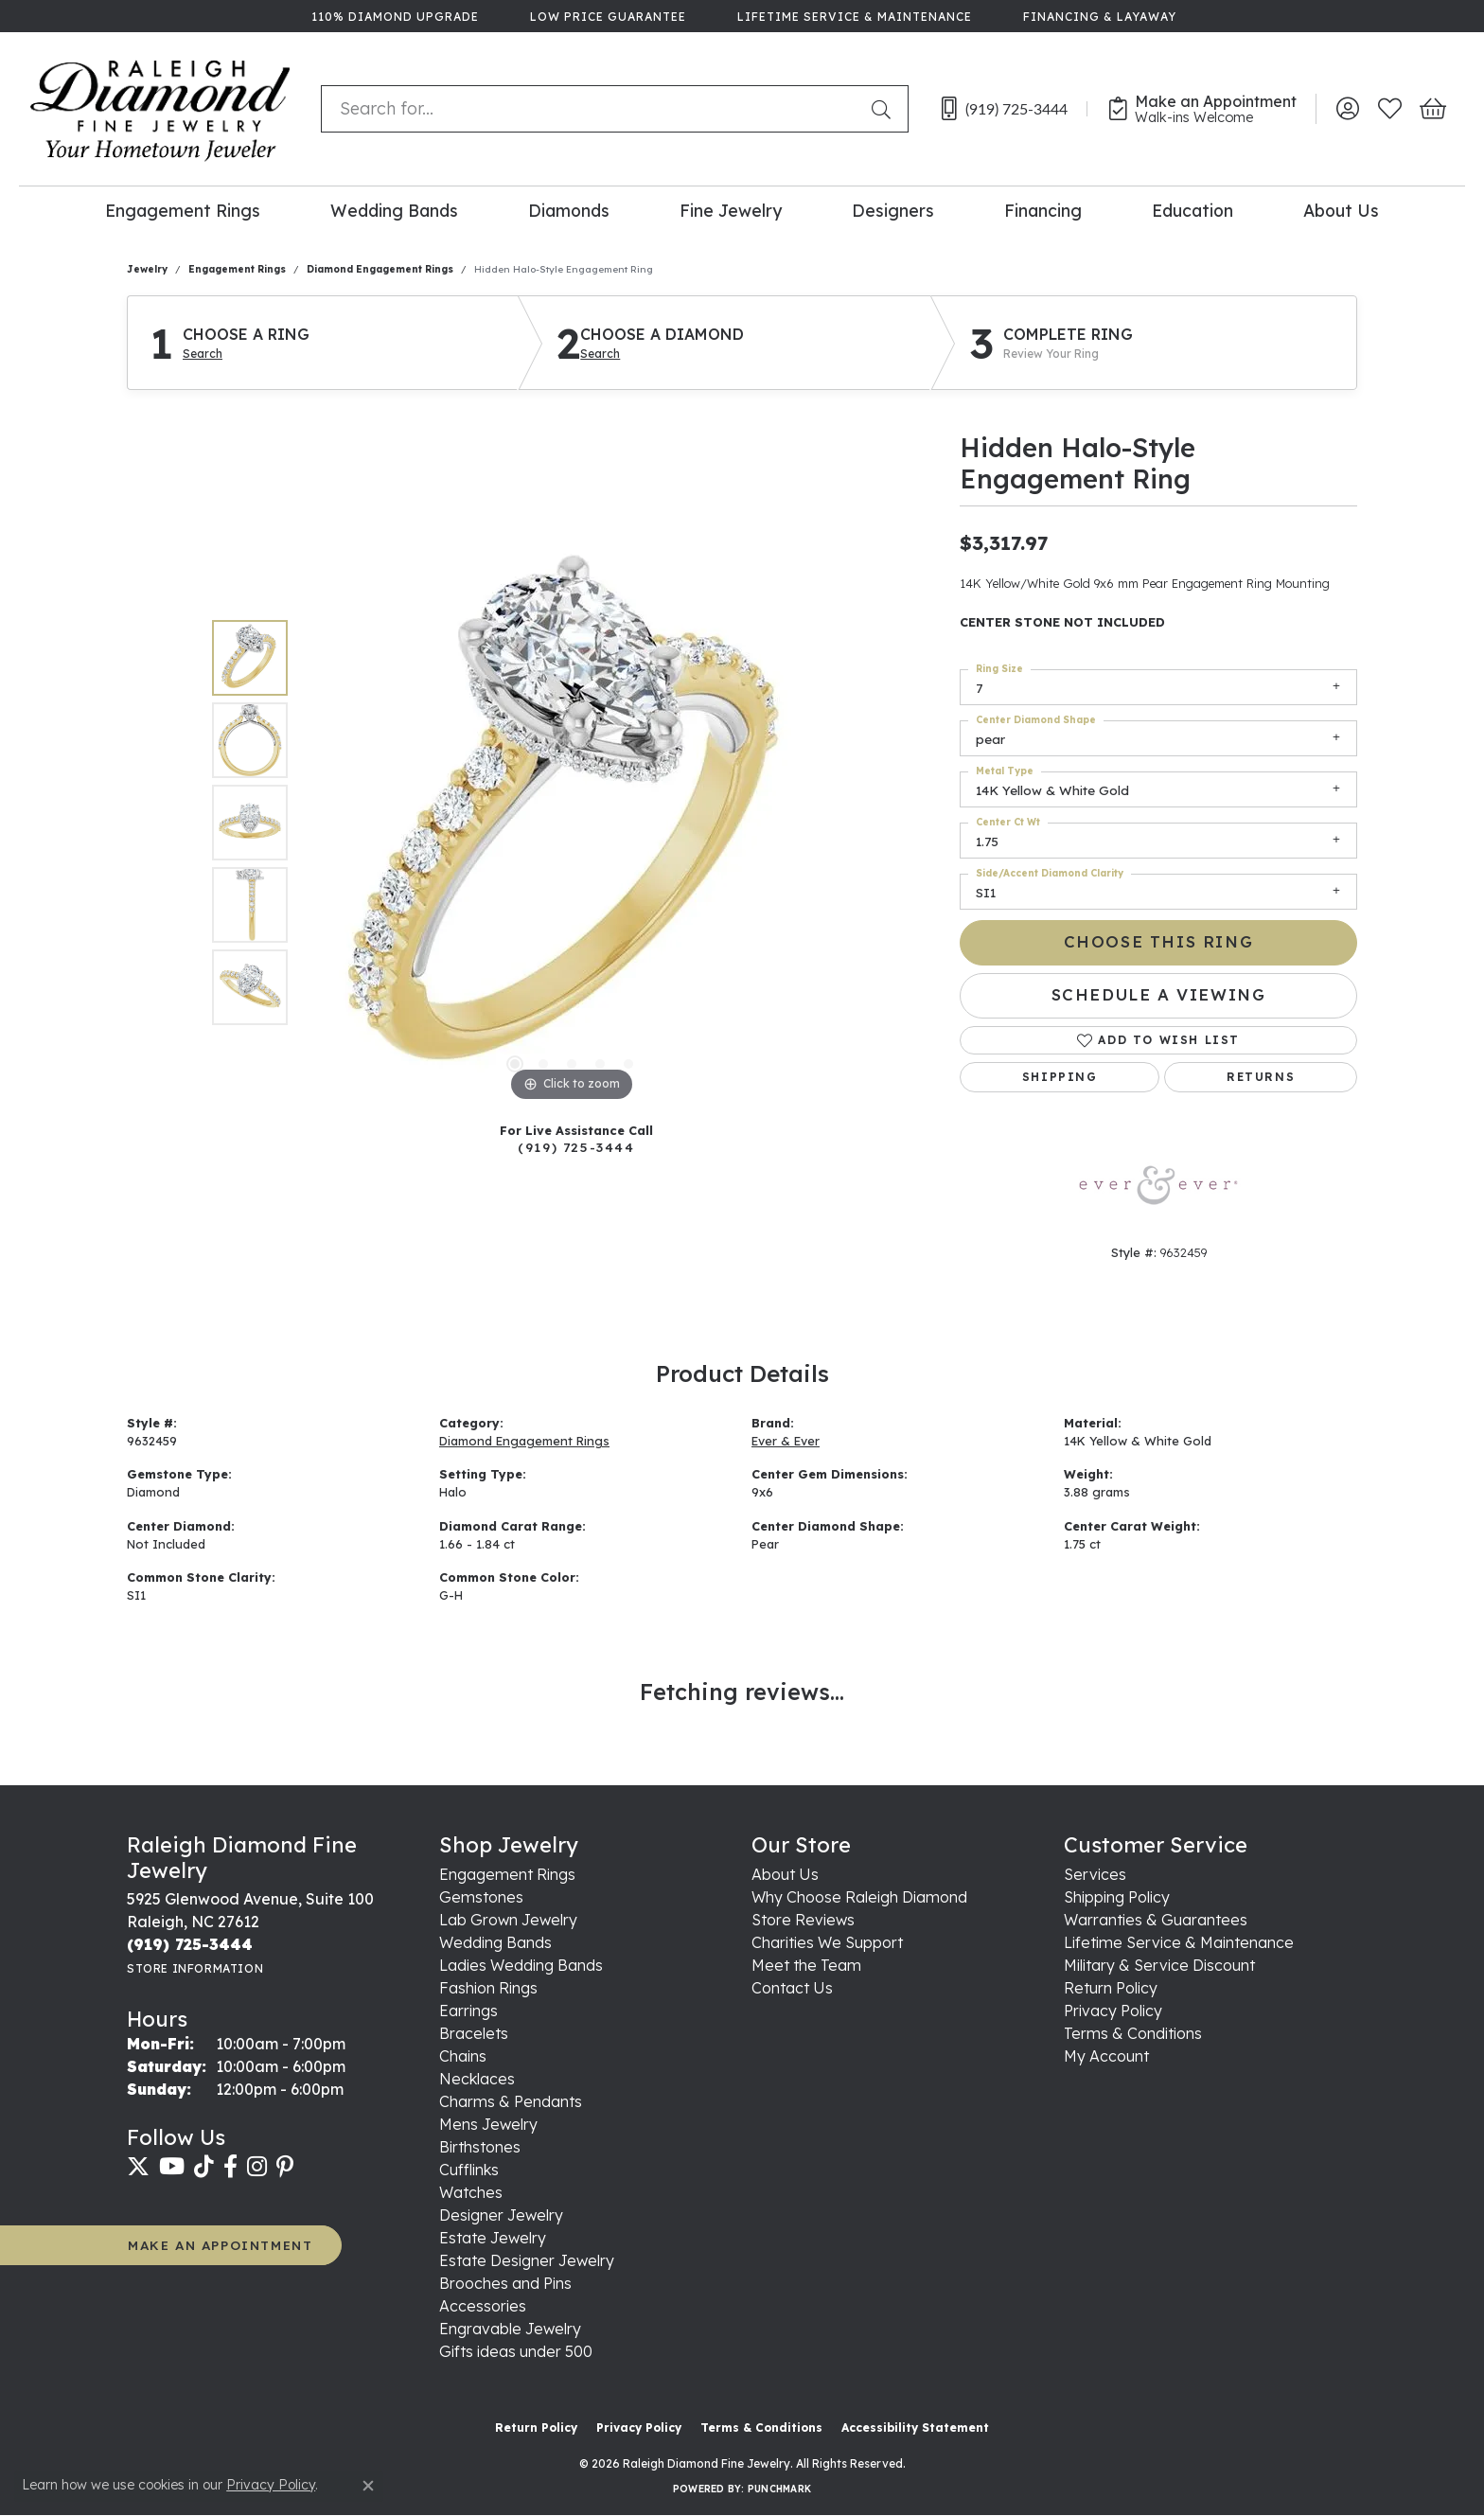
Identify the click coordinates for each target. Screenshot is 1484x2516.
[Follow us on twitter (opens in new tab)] (138, 2166)
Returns (1261, 1077)
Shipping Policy (1117, 1896)
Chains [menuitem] (462, 2055)
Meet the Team (806, 1965)
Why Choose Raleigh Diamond (859, 1896)
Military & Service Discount (1159, 1965)
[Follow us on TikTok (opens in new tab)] (204, 2166)
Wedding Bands (394, 210)
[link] (393, 16)
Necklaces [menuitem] (477, 2078)
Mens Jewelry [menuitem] (488, 2124)
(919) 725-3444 (576, 1147)
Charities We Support (827, 1942)
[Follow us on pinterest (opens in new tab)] (284, 2166)
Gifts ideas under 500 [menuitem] (515, 2351)
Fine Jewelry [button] (731, 210)
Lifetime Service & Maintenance (1179, 1942)
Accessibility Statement (915, 2427)
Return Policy (1110, 1987)
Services (1095, 1874)
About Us (1341, 210)
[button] (1347, 109)
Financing (1043, 210)
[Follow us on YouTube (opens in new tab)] (172, 2166)
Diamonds (569, 210)
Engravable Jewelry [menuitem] (510, 2328)
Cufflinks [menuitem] (469, 2169)
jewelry (147, 269)
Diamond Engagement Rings (380, 269)
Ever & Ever (785, 1440)
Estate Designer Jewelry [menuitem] (526, 2260)
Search (202, 354)
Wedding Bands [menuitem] (495, 1942)
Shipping (1060, 1077)
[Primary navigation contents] (742, 210)
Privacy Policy (1113, 2010)
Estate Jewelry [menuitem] (492, 2237)
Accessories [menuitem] (482, 2305)
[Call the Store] (190, 1944)
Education (1192, 210)
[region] (572, 823)
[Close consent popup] (368, 2485)
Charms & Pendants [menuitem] (510, 2101)
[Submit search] (885, 109)
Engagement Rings (182, 210)
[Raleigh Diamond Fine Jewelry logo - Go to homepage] (160, 109)
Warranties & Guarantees (1155, 1919)
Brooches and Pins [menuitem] (505, 2283)
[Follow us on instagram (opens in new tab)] (257, 2166)
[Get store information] (195, 1968)
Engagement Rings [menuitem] (507, 1874)
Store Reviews (803, 1919)
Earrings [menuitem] (468, 2010)
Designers (893, 210)
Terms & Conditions (1133, 2033)
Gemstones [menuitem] (481, 1896)
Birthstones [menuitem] (480, 2146)
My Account (1106, 2055)
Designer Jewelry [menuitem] (501, 2215)
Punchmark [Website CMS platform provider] (779, 2489)
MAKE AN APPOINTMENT (220, 2245)
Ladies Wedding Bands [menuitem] (521, 1965)
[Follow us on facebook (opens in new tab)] (230, 2166)
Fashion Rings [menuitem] (488, 1987)
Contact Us (792, 1987)
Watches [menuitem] (471, 2192)
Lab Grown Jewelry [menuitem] (508, 1919)
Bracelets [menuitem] (473, 2033)
